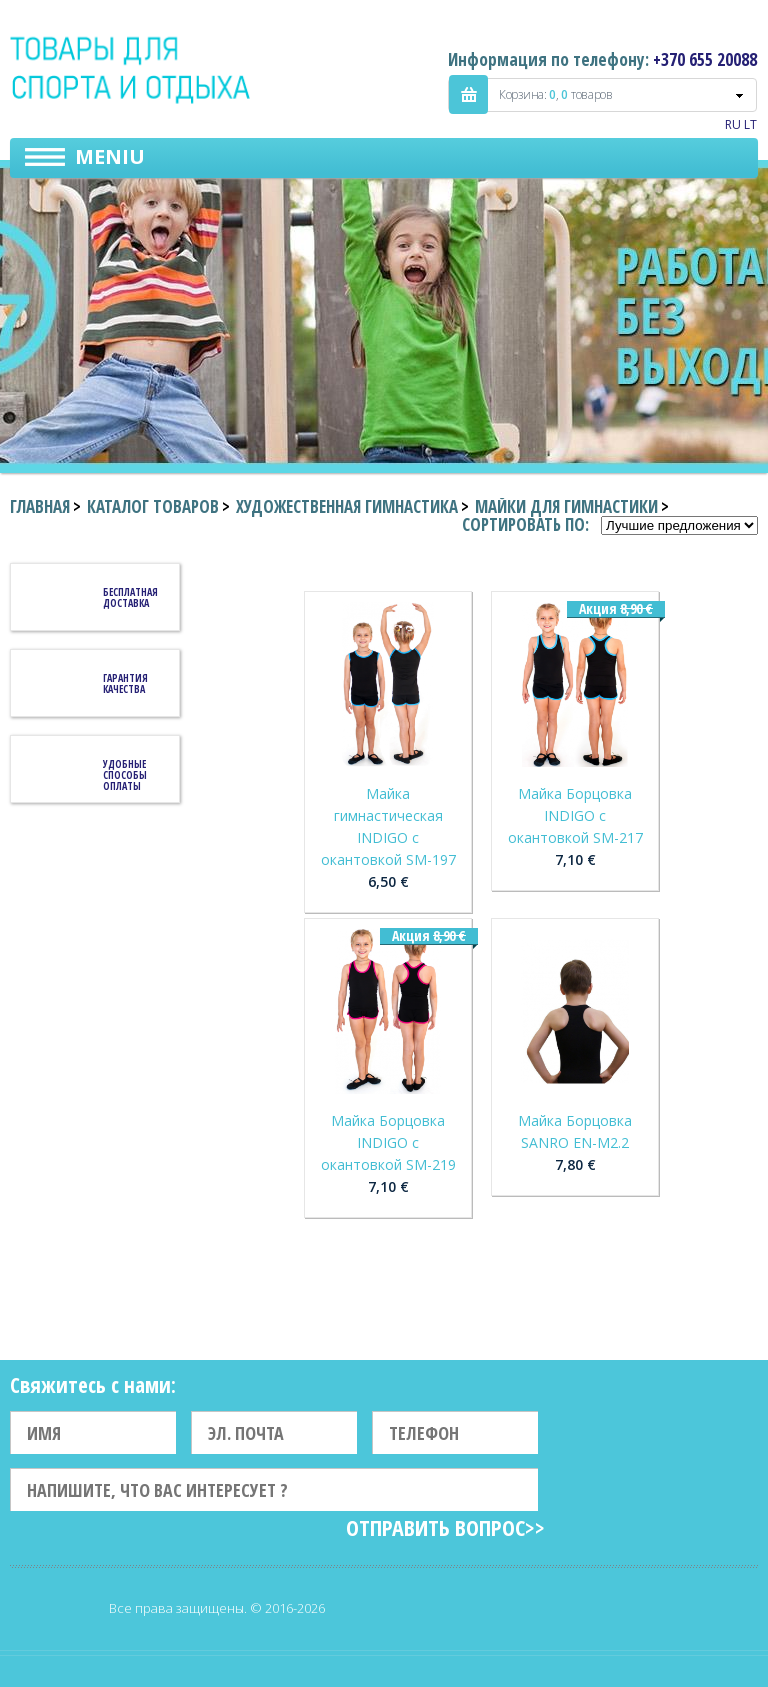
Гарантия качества (125, 683)
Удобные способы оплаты (125, 775)
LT (750, 124)
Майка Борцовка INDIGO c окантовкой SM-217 (575, 815)
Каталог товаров (153, 506)
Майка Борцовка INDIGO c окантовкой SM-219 (388, 1142)
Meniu (110, 156)
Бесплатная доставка (130, 597)
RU (733, 124)
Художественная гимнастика (347, 506)
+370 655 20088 (705, 59)
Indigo (131, 69)
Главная (40, 506)
